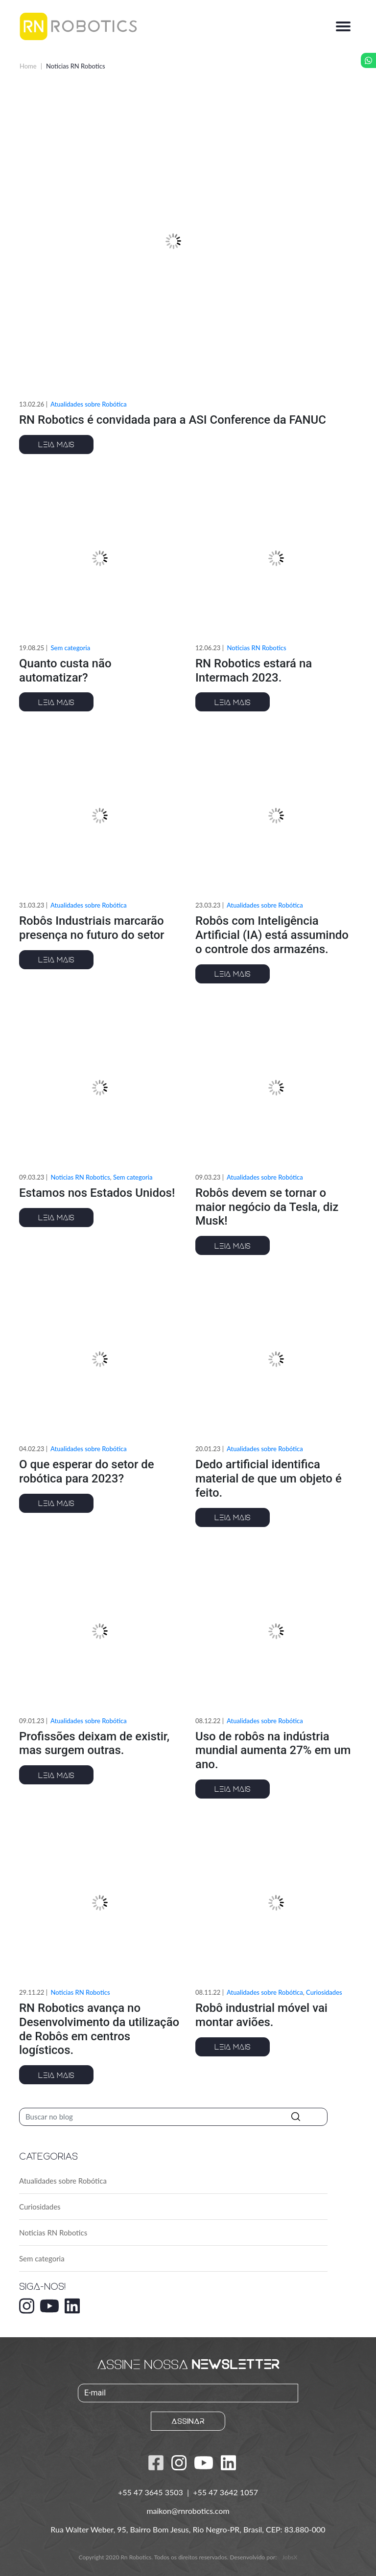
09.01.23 (31, 1721)
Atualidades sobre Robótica (88, 404)
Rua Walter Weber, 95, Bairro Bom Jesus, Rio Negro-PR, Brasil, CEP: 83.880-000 (187, 2529)
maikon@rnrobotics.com (187, 2510)
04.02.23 (31, 1449)
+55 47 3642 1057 (225, 2492)
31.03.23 (31, 905)
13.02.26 (31, 404)
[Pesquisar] (173, 2117)
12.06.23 (207, 648)
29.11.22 (31, 1992)
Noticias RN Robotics (53, 2232)
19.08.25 (31, 648)
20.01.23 (207, 1449)
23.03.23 (207, 905)
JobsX (289, 2557)
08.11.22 (207, 1992)
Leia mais (56, 444)
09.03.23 (31, 1177)
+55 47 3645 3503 (151, 2492)
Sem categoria (42, 2258)
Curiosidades (40, 2206)
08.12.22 (207, 1721)
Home (28, 66)
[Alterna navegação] (343, 26)
